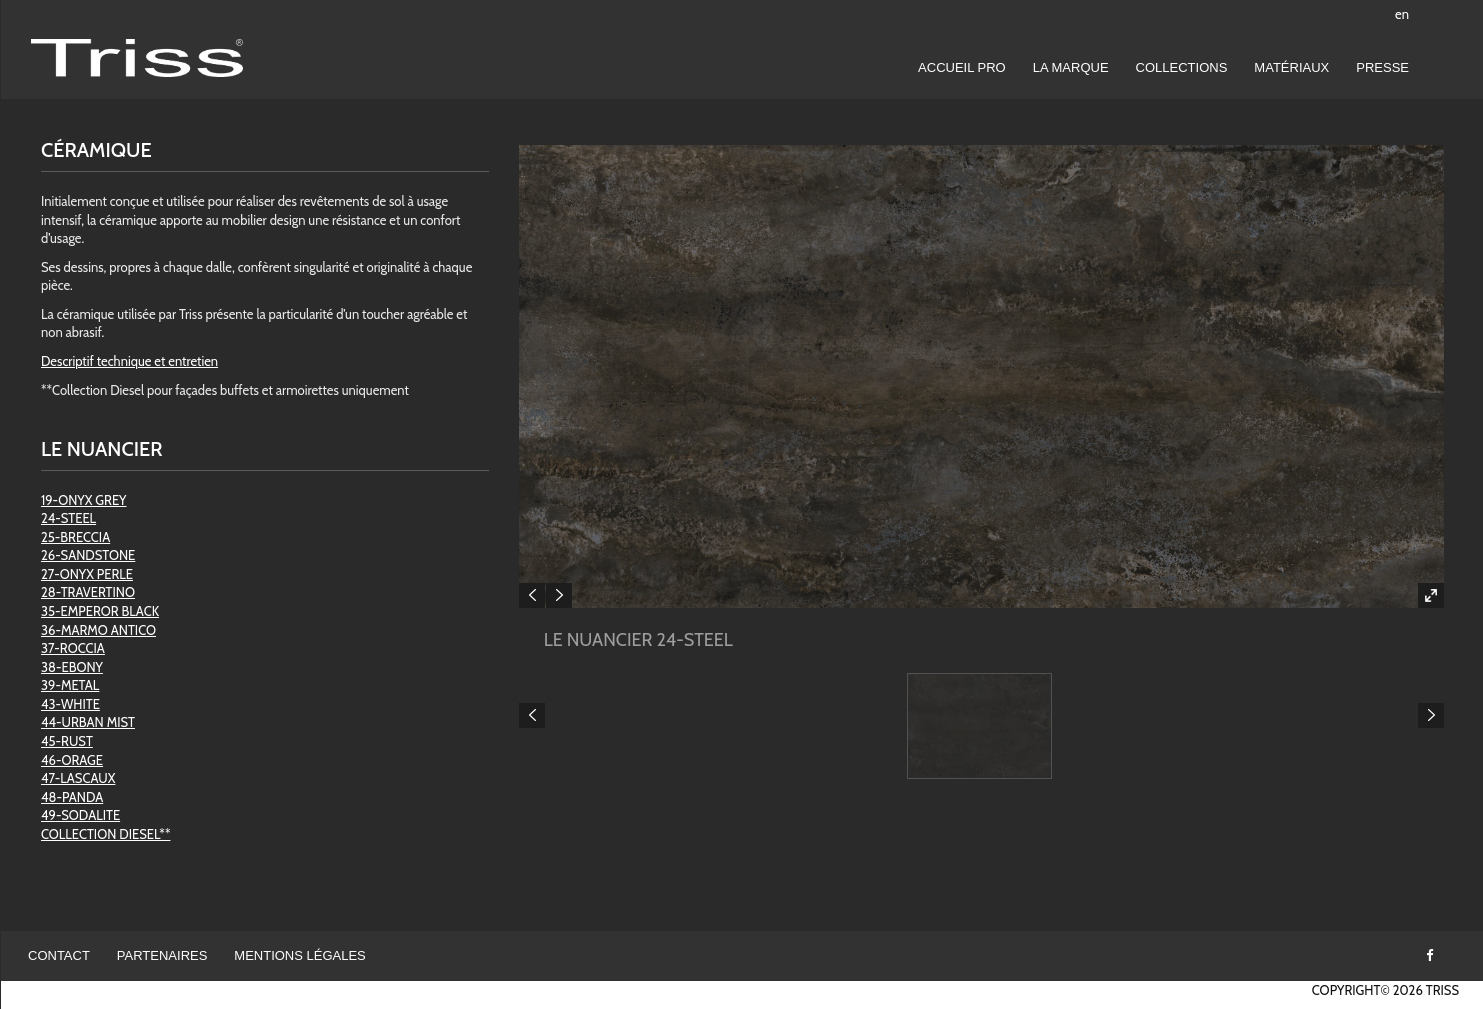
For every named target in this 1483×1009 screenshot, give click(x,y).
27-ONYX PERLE (87, 574)
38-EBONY (72, 667)
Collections (1182, 67)
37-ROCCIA (73, 648)
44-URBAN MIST (88, 722)
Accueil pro (962, 67)
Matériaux (1291, 67)
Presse (1382, 67)
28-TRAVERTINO (88, 592)
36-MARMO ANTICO (98, 630)
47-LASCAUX (78, 778)
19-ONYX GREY (83, 500)
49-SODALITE (80, 815)
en (1402, 14)
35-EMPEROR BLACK (100, 611)
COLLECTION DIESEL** (105, 834)
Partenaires (162, 955)
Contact (59, 955)
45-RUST (67, 741)
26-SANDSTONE (88, 555)
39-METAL (70, 685)
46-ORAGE (72, 760)
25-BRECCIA (75, 537)
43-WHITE (70, 704)
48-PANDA (72, 797)
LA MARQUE (1071, 67)
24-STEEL (68, 518)
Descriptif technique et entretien (129, 361)
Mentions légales (299, 955)
